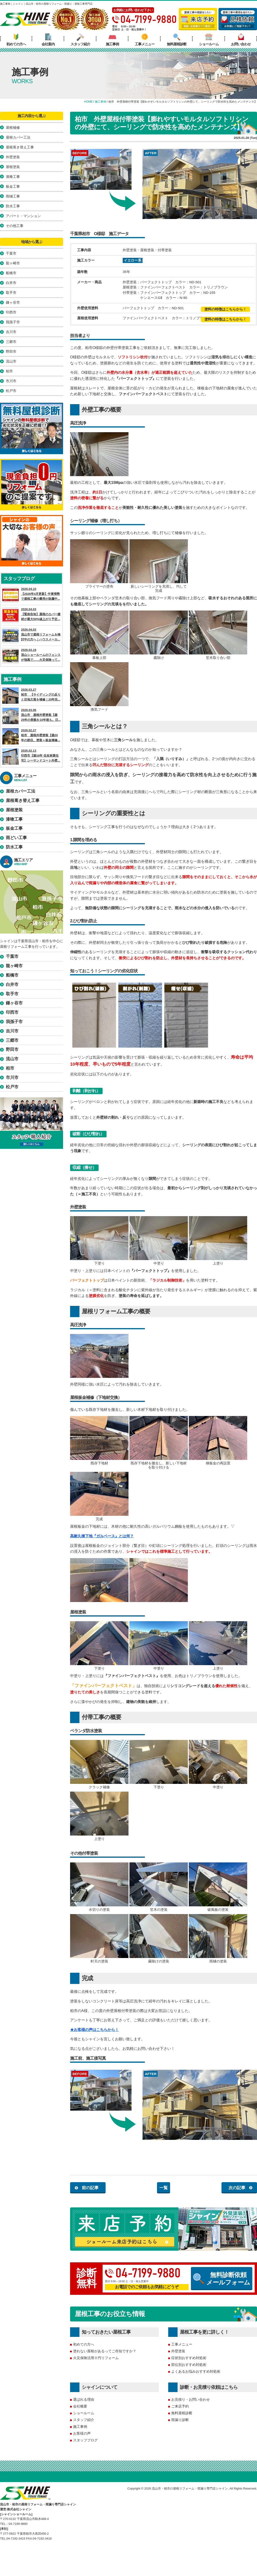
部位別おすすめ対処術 (188, 2365)
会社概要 (80, 2406)
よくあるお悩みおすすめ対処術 (195, 2371)
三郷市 (11, 342)
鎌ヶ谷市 (13, 302)
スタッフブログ (85, 2440)
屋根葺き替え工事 (20, 147)
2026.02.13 (31, 756)
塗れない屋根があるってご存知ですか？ (104, 2351)
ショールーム (209, 39)
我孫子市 (13, 322)
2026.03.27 (31, 695)
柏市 (9, 371)
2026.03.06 (31, 716)
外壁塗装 (178, 2351)
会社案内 (48, 39)
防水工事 (13, 206)
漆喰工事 (13, 177)
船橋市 (11, 273)
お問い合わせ (241, 39)
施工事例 (112, 39)
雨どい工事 (16, 837)
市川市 (11, 381)
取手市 (11, 293)
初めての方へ (16, 39)
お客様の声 (82, 2433)
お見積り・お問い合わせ (190, 2399)
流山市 (11, 361)
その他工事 (14, 226)
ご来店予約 (180, 2406)
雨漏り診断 (180, 2420)
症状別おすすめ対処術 (188, 2358)
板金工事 (13, 186)
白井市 (11, 283)
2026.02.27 (31, 736)
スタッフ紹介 (80, 39)
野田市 (11, 351)
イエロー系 (132, 260)
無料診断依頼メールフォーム (221, 2278)
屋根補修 (13, 127)
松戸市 (11, 391)
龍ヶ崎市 (13, 263)
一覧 (163, 2187)
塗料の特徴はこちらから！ (225, 309)
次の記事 (236, 2187)
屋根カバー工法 (18, 137)
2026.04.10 (31, 595)
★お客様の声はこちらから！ (94, 2030)
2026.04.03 (31, 615)
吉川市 (11, 332)
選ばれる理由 (83, 2399)
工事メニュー (144, 39)
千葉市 (11, 253)
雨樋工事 (13, 196)
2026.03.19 (31, 656)
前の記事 (90, 2187)
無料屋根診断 (176, 39)
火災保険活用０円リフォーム (96, 2358)
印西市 (11, 312)
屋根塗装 (13, 167)
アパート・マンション (23, 216)
